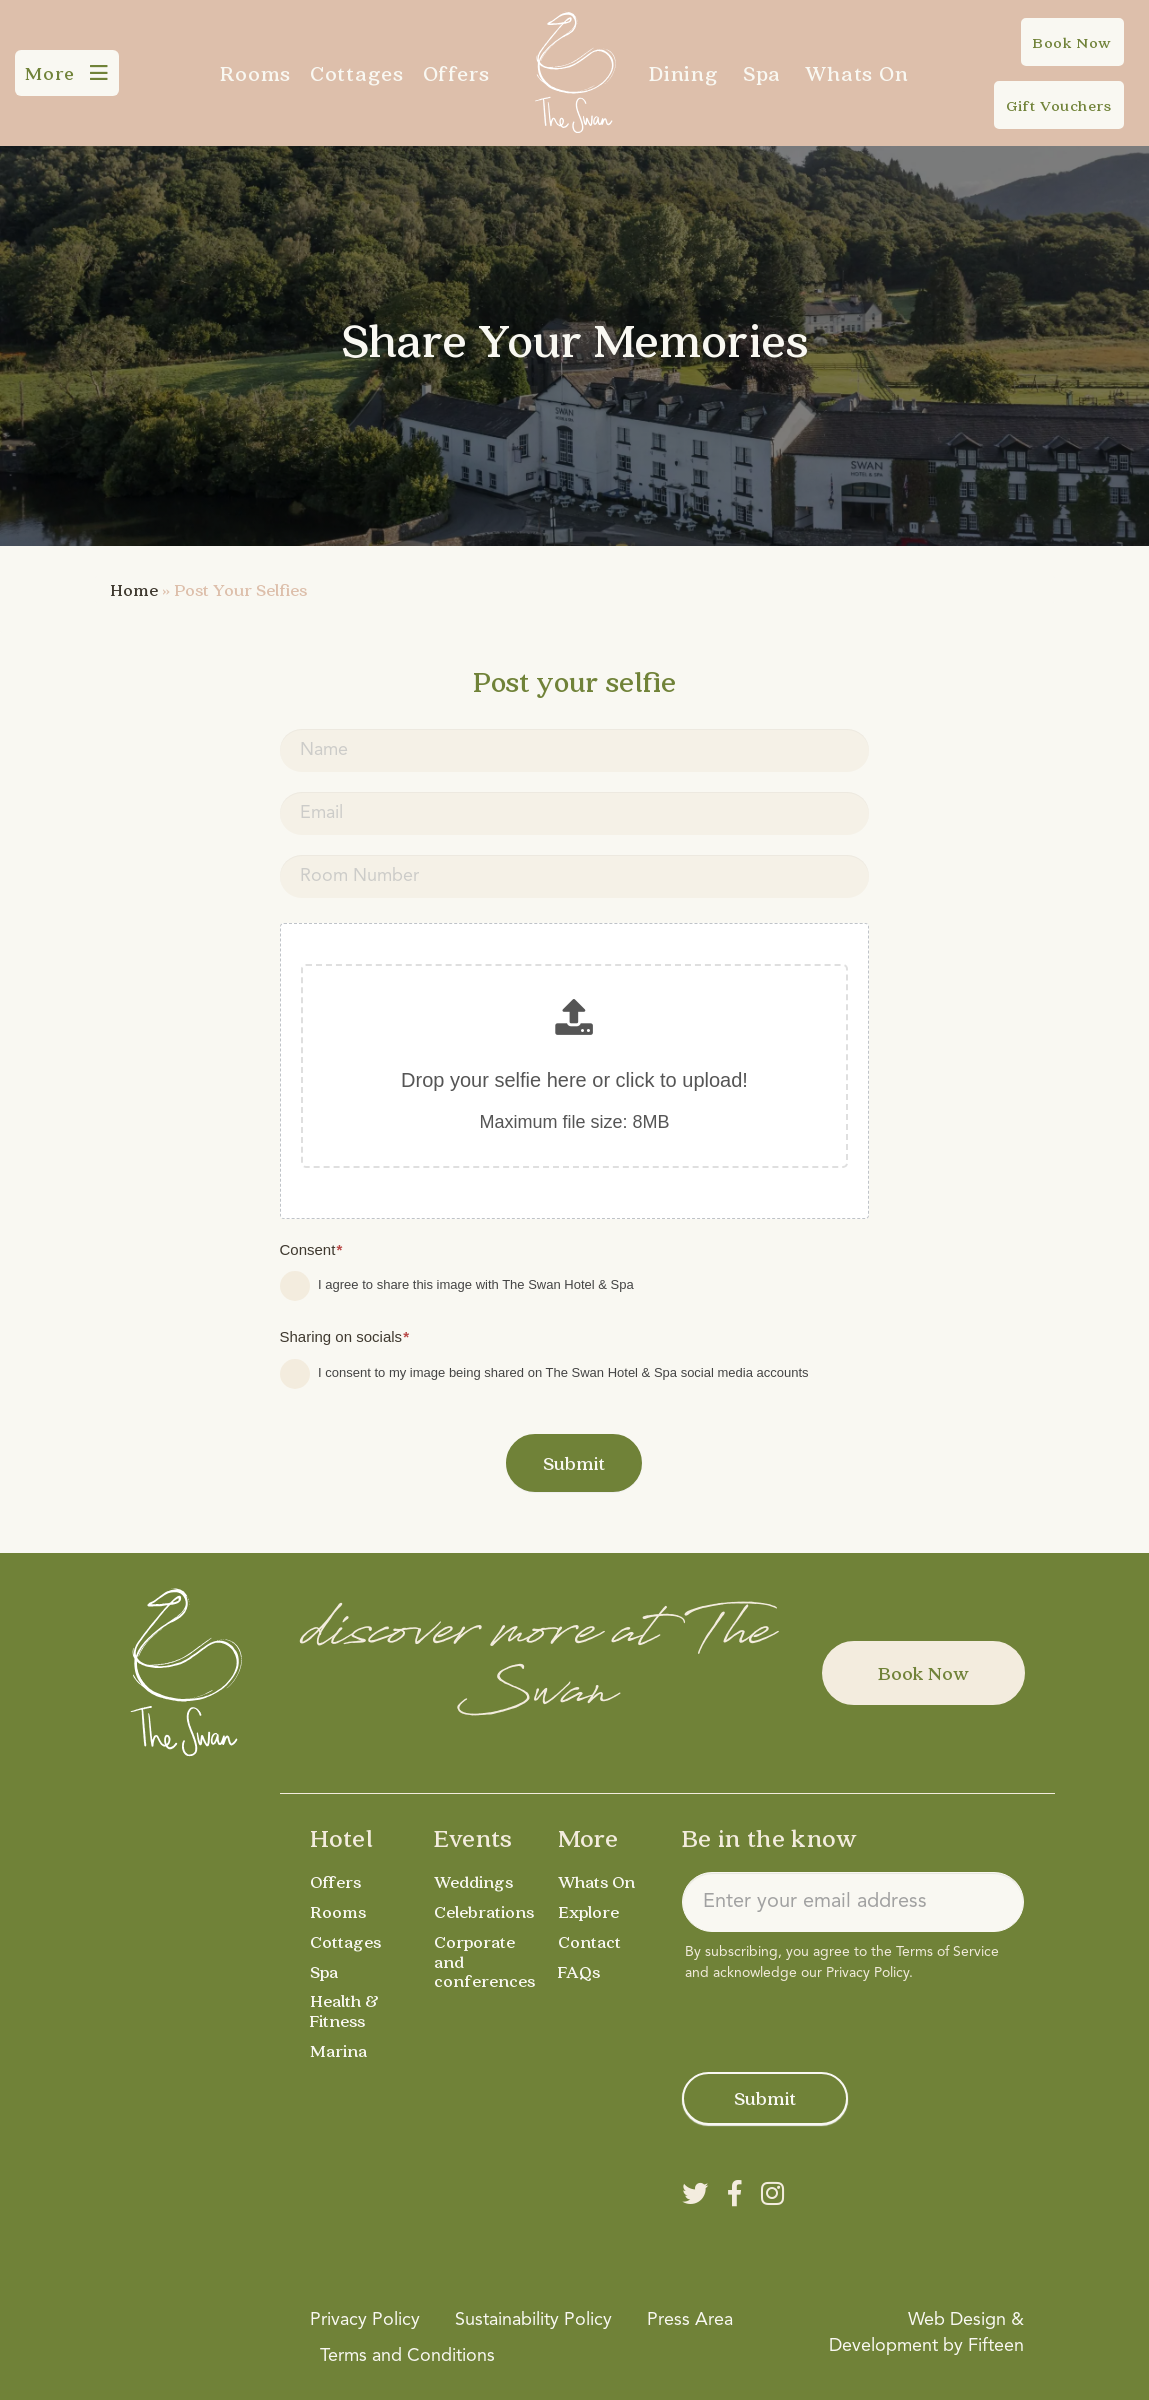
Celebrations (484, 1911)
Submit (574, 1463)
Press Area (690, 2320)
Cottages (357, 73)
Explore (588, 1911)
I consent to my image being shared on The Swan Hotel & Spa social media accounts (544, 1374)
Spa (762, 73)
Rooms (255, 73)
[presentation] (834, 2023)
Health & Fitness (344, 2010)
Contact (589, 1941)
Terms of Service (947, 1952)
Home (134, 589)
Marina (338, 2050)
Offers (457, 73)
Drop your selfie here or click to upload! (574, 1080)
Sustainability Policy (533, 2320)
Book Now (923, 1673)
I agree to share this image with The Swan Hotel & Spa (457, 1286)
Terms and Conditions (407, 2356)
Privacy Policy (867, 1973)
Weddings (473, 1881)
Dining (684, 73)
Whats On (856, 73)
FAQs (579, 1971)
